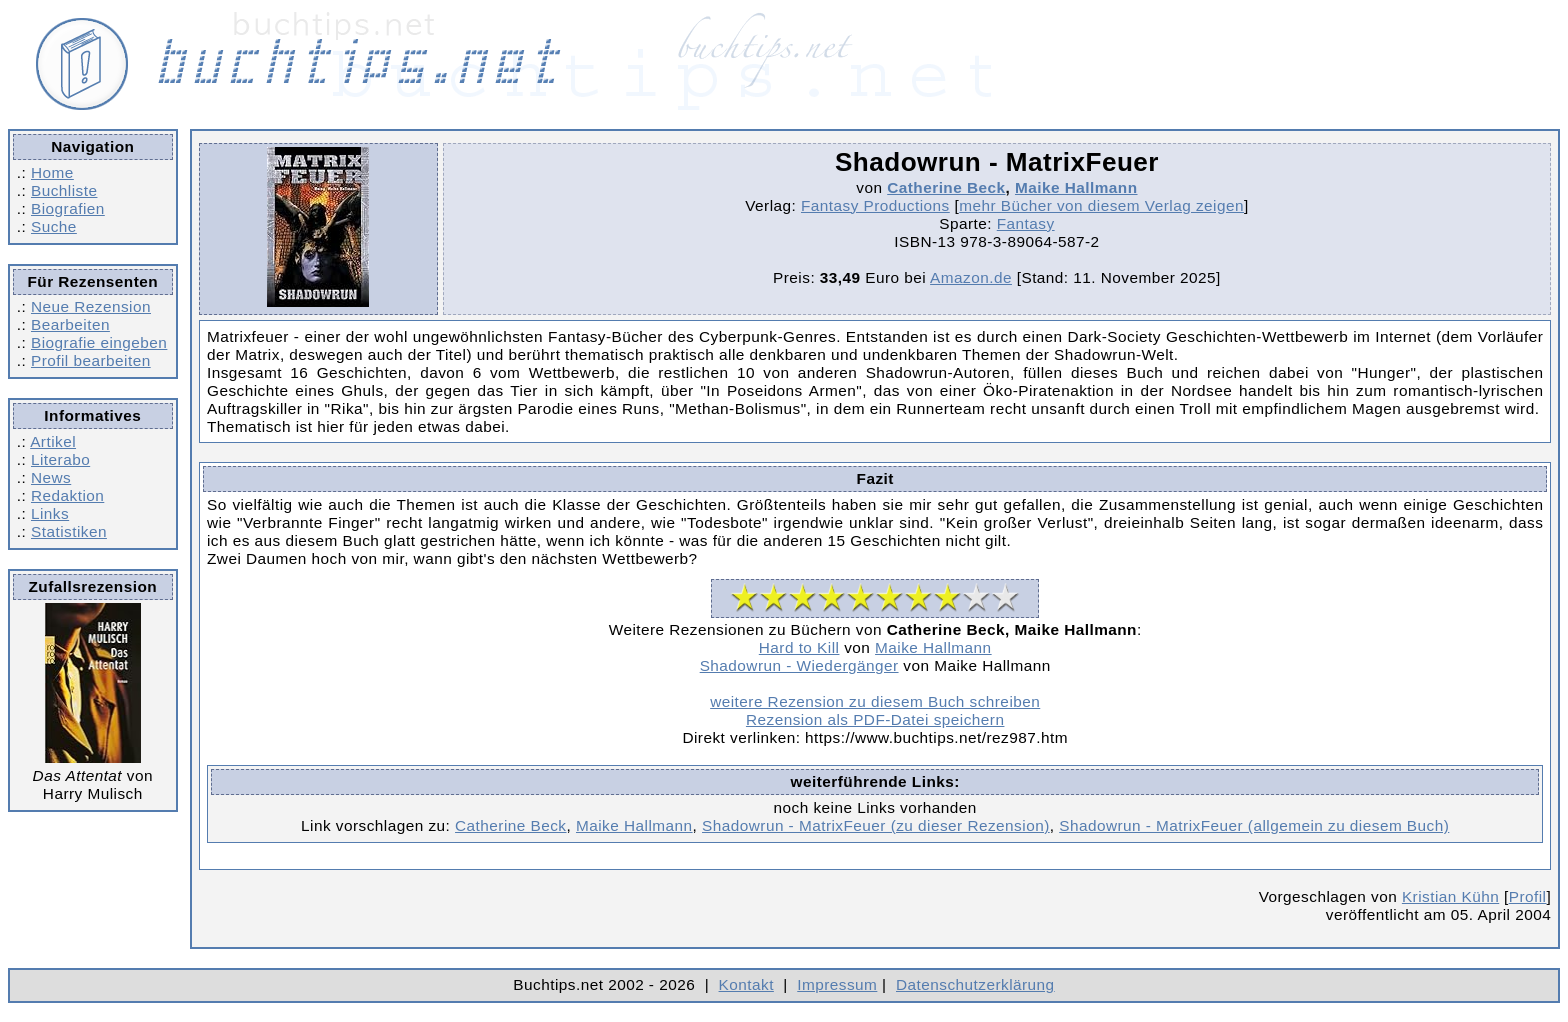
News (51, 477)
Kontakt (746, 984)
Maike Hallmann (1076, 187)
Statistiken (69, 531)
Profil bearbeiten (91, 360)
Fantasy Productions (875, 205)
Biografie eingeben (99, 342)
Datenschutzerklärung (975, 984)
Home (52, 172)
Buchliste (64, 190)
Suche (54, 226)
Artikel (53, 441)
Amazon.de (971, 277)
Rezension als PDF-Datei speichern (875, 719)
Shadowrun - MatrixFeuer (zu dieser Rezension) (876, 825)
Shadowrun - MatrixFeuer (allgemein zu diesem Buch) (1254, 825)
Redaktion (67, 495)
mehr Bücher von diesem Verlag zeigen (1101, 205)
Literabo (60, 459)
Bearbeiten (70, 324)
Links (50, 513)
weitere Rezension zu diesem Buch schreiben (875, 701)
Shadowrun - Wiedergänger (799, 665)
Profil (1528, 896)
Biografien (68, 208)
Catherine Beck (946, 187)
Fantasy (1026, 223)
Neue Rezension (91, 306)
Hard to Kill (799, 647)
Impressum (837, 984)
